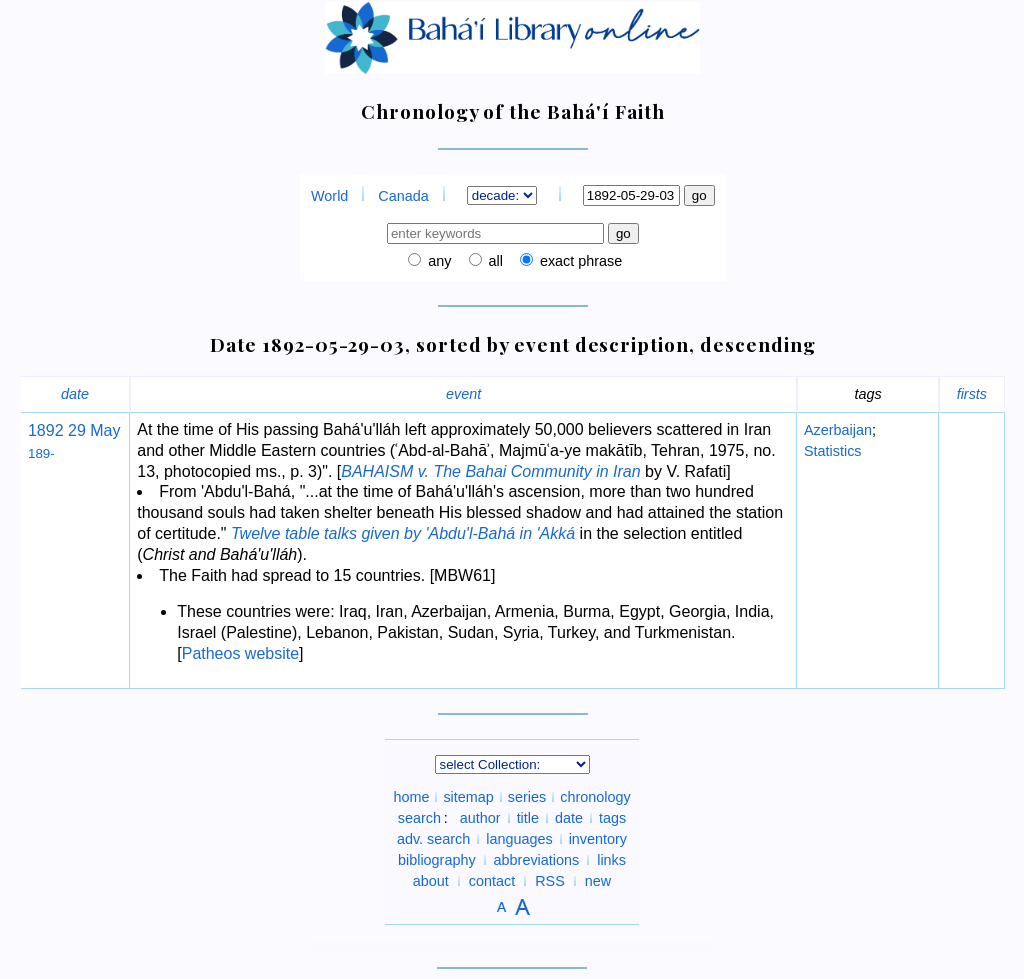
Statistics (833, 451)
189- (41, 453)
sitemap (468, 797)
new (598, 881)
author (480, 818)
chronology (595, 797)
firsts (972, 394)
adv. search (433, 839)
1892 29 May (74, 430)
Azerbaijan (838, 430)
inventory (598, 839)
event (463, 394)
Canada (403, 196)
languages (519, 839)
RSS (550, 881)
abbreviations (537, 860)
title (528, 818)
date (75, 394)
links (611, 860)
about (431, 881)
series (527, 797)
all (494, 261)
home (411, 797)
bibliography (437, 860)
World (329, 196)
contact (492, 881)
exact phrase (579, 261)
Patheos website (240, 653)
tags (612, 818)
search (419, 818)
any (437, 261)
